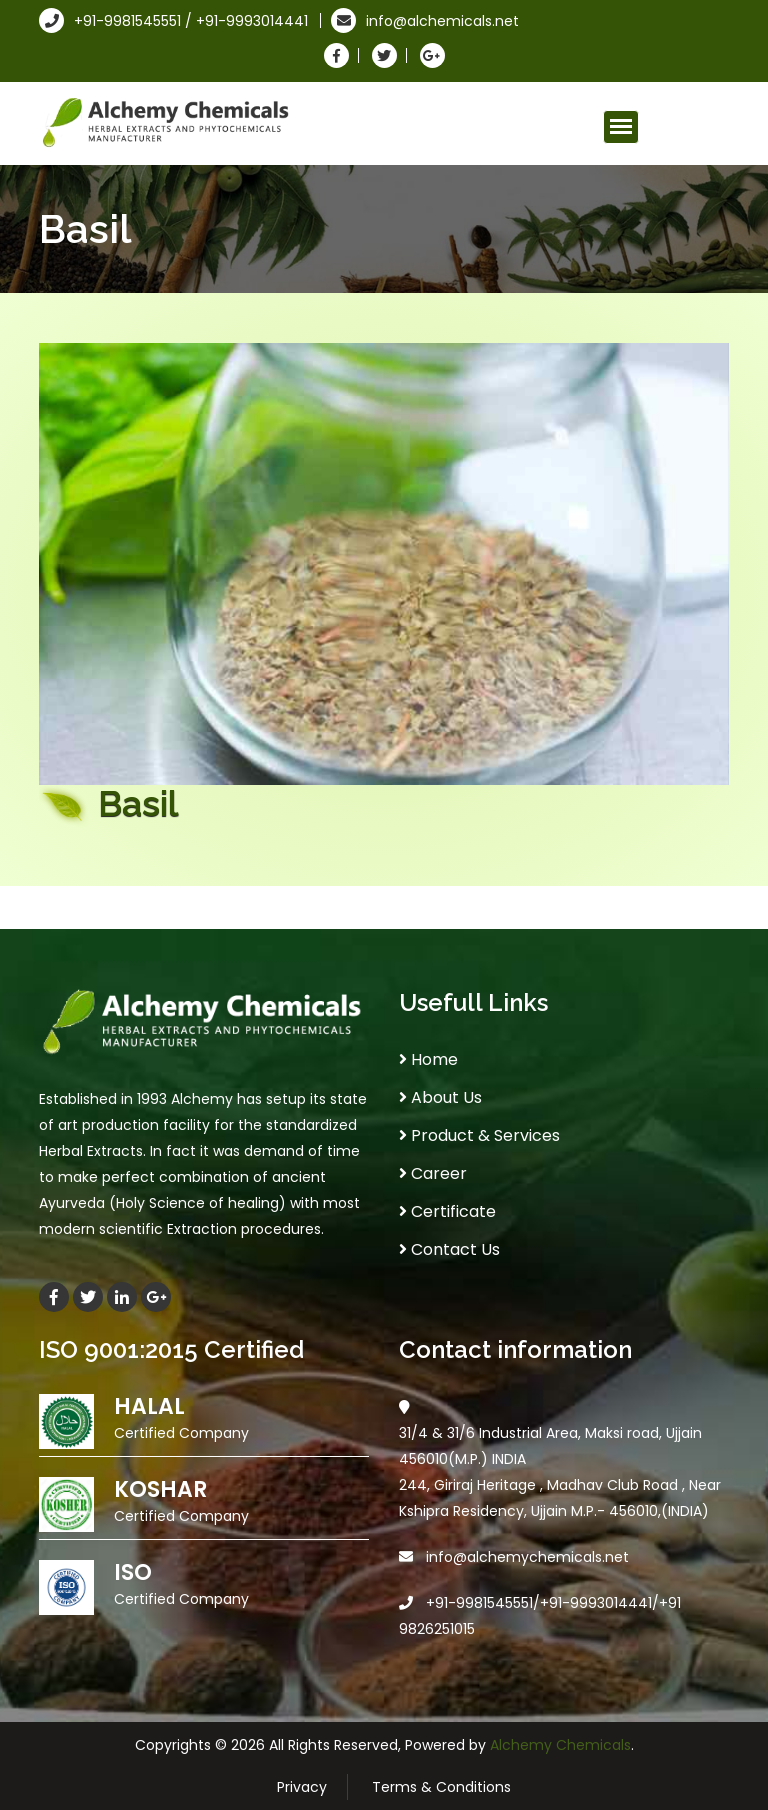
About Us (440, 1097)
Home (428, 1059)
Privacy (302, 1787)
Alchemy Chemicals (560, 1745)
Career (433, 1173)
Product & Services (479, 1135)
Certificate (447, 1211)
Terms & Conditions (441, 1787)
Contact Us (449, 1249)
